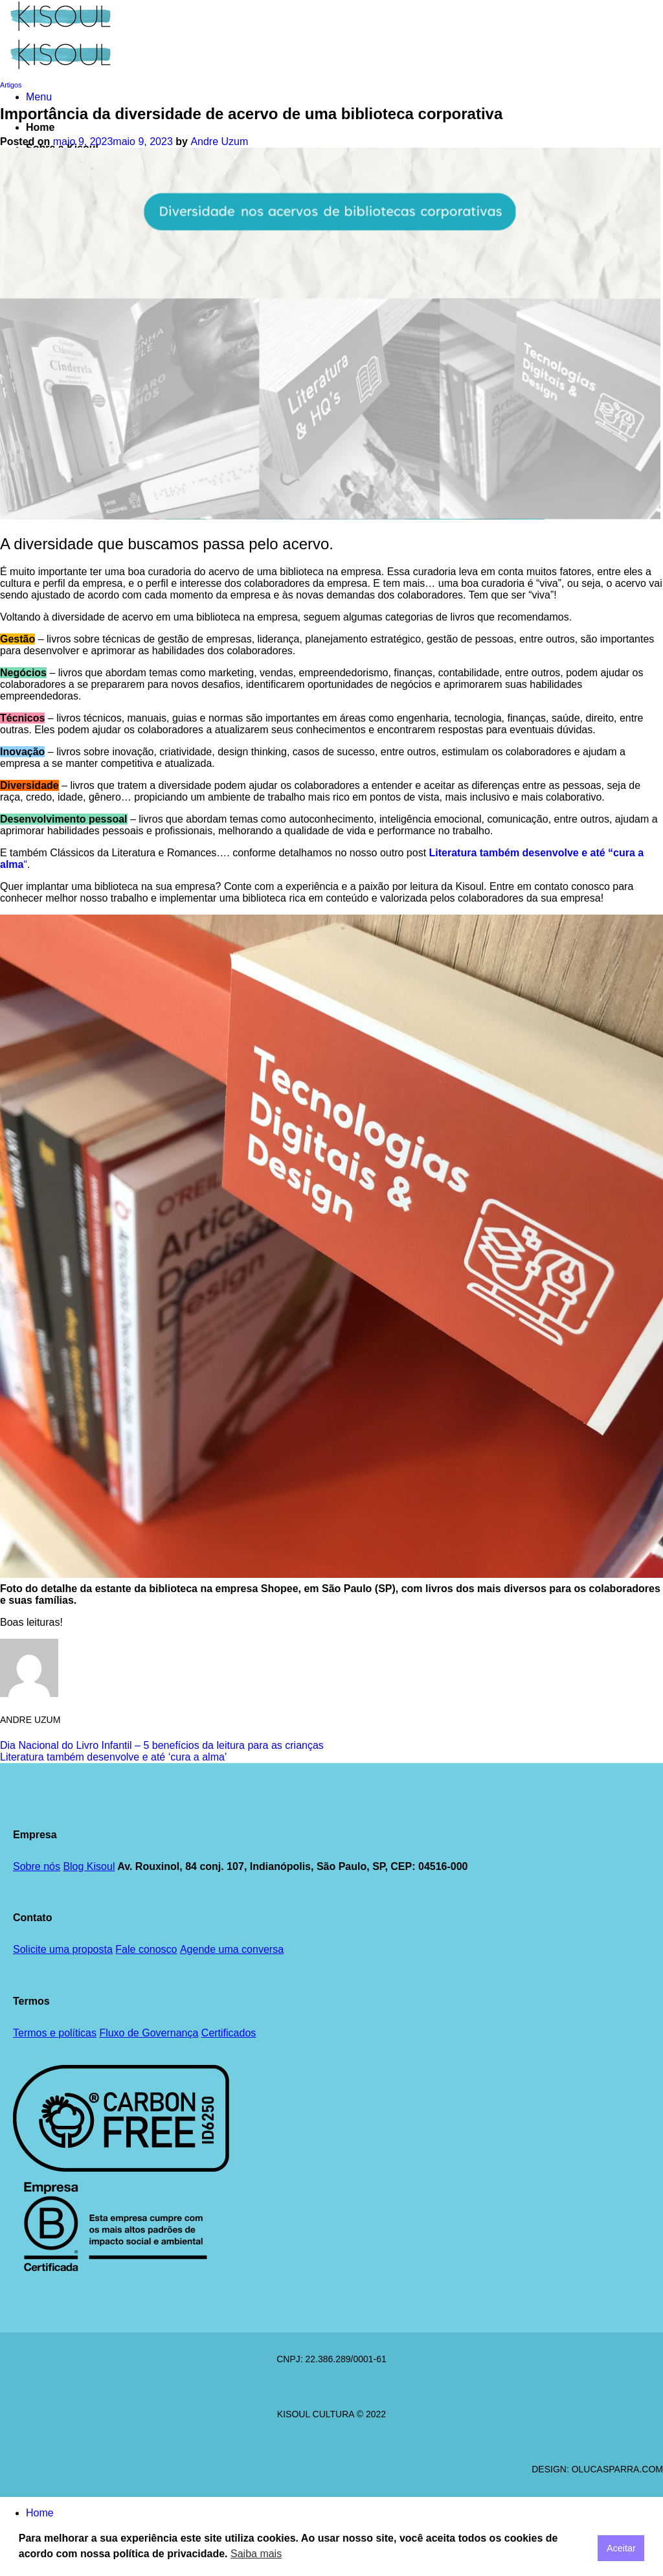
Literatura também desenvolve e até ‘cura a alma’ (113, 1756)
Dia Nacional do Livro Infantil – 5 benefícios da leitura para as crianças (162, 1745)
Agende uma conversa (232, 1949)
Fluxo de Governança (148, 2032)
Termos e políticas (54, 2032)
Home (40, 127)
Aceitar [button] (621, 2548)
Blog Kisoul (89, 1866)
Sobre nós (36, 1866)
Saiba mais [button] (256, 2553)
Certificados (228, 2032)
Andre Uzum (219, 141)
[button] (39, 96)
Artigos (10, 85)
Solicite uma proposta (63, 1949)
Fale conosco (146, 1949)
